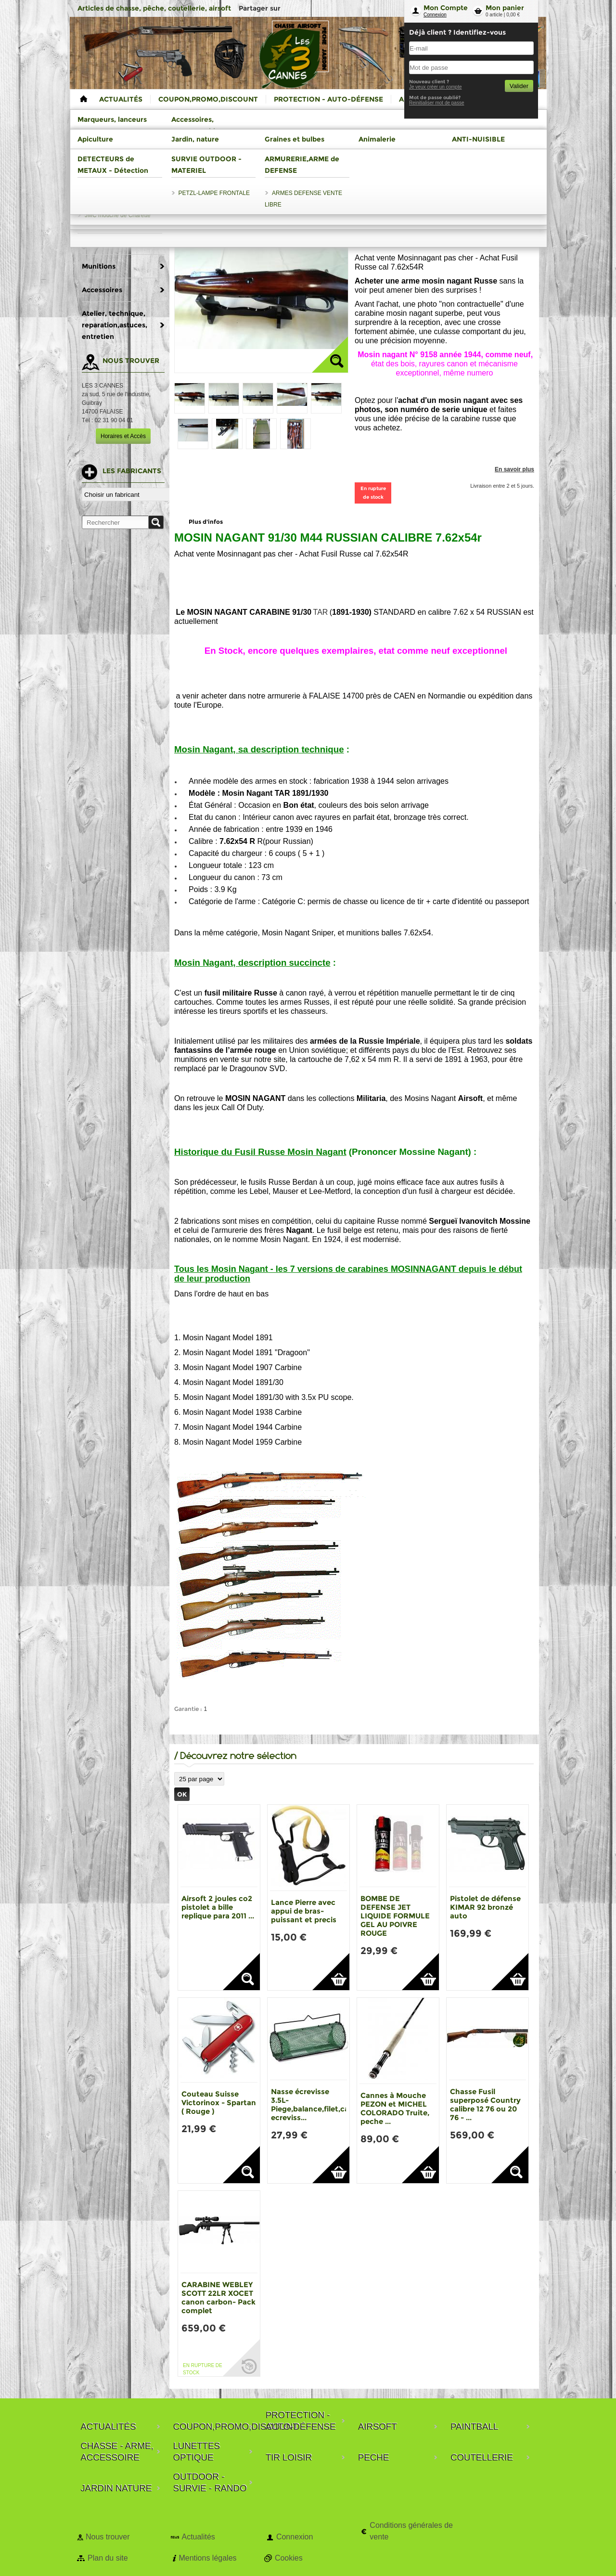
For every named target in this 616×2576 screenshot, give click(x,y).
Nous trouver (108, 2537)
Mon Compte (446, 7)
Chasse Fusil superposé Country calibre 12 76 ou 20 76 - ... (485, 2104)
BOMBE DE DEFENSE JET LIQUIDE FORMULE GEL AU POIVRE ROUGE (395, 1916)
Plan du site (108, 2558)
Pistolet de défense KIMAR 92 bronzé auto (485, 1907)
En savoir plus (514, 469)
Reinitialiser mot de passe (436, 102)
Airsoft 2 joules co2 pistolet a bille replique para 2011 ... (217, 1907)
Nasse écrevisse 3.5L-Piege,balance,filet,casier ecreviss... (316, 2104)
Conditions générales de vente (411, 2531)
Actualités (198, 2537)
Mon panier (505, 7)
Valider (519, 86)
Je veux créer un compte (435, 87)
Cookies (289, 2558)
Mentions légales (207, 2558)
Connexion (435, 14)
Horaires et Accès (123, 436)
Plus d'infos (206, 521)
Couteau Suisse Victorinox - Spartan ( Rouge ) (218, 2102)
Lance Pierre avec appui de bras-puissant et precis (303, 1911)
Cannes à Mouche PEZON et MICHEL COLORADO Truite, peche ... (394, 2108)
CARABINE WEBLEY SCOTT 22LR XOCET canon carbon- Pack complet (218, 2297)
